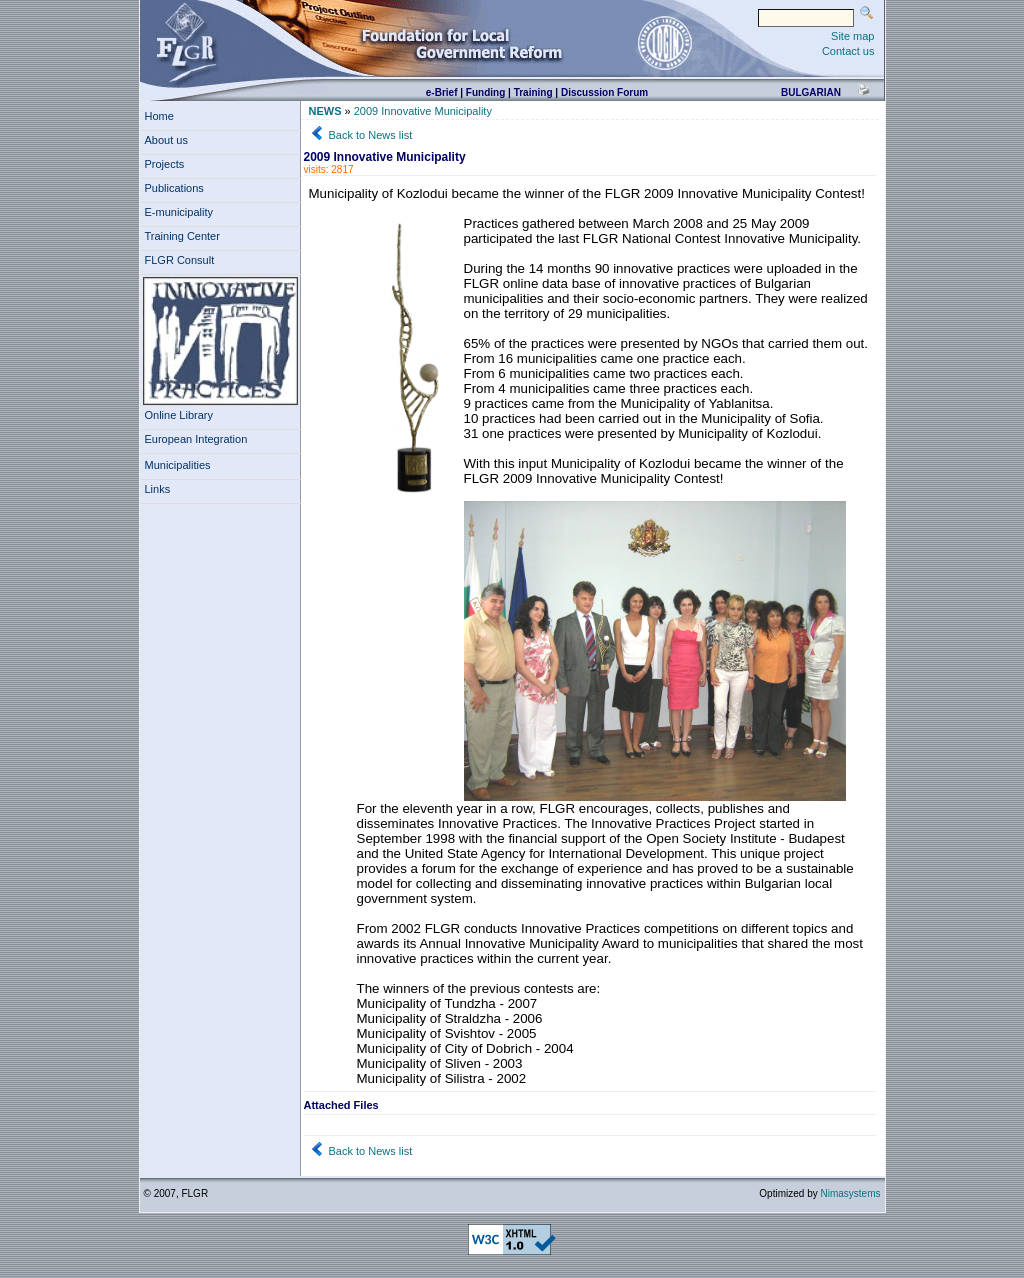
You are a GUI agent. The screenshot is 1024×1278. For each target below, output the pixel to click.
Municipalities (178, 465)
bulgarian (811, 92)
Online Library (179, 415)
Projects (168, 164)
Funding (485, 92)
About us (170, 140)
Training (533, 92)
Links (161, 489)
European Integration (196, 439)
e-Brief (442, 92)
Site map (852, 36)
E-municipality (182, 212)
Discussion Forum (604, 92)
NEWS (325, 111)
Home (159, 116)
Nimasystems (850, 1193)
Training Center (186, 236)
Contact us (848, 51)
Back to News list (371, 135)
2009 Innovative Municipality (423, 111)
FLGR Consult (183, 260)
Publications (177, 188)
